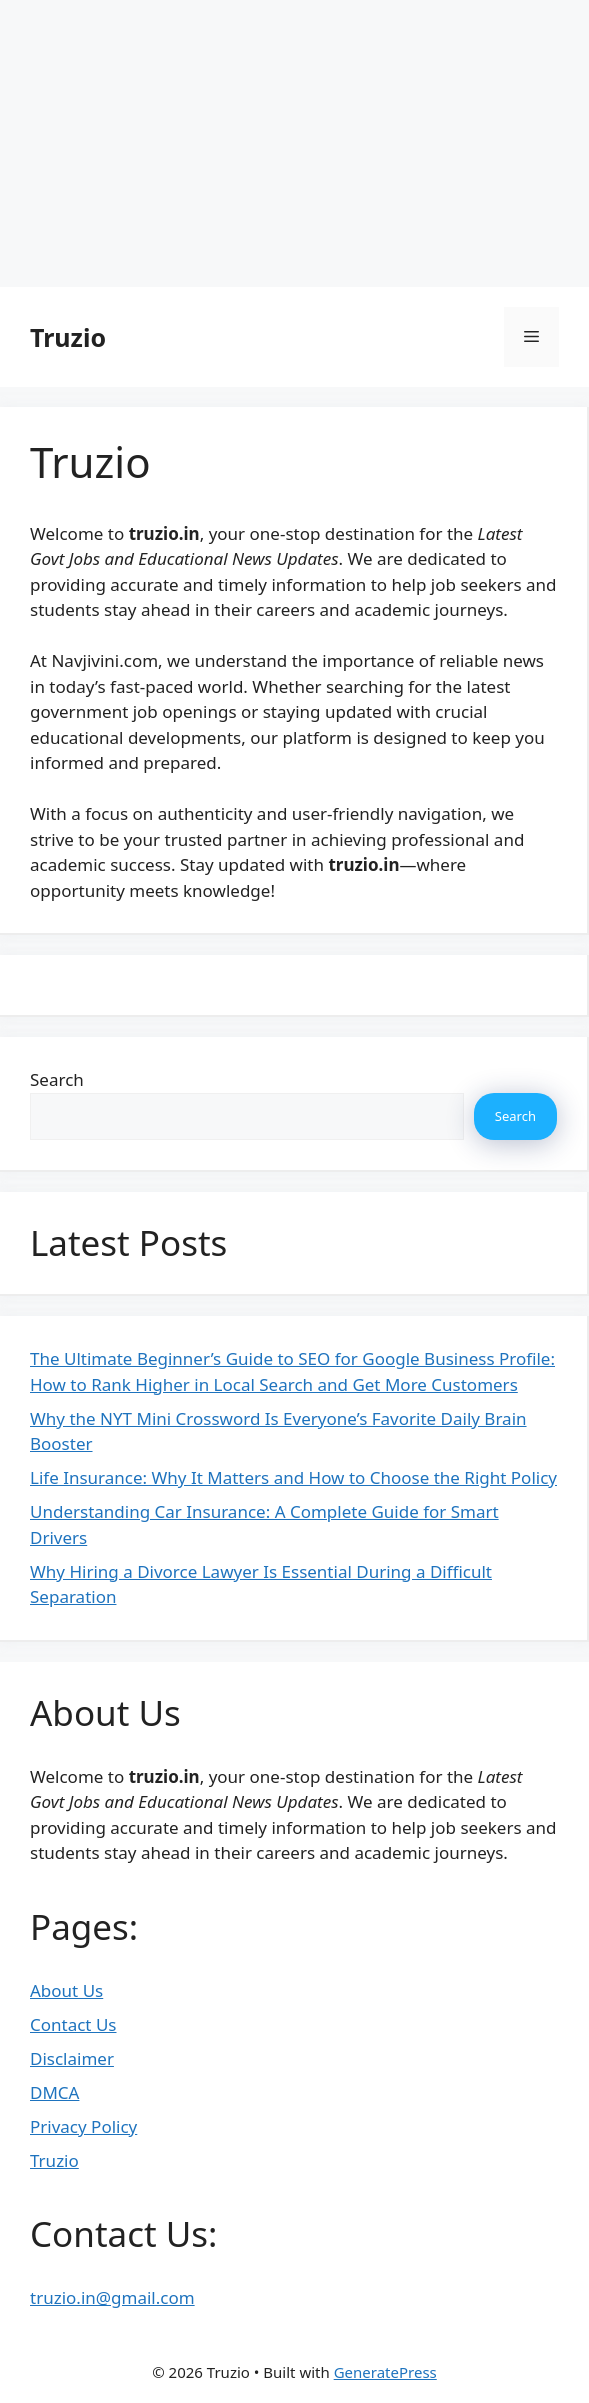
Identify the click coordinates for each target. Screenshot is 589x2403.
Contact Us (73, 2024)
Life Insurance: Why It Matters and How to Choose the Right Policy (293, 1477)
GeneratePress (385, 2372)
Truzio (68, 337)
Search (57, 1079)
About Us (66, 1990)
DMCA (54, 2092)
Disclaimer (72, 2058)
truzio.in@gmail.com (112, 2297)
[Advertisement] (294, 140)
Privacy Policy (83, 2126)
